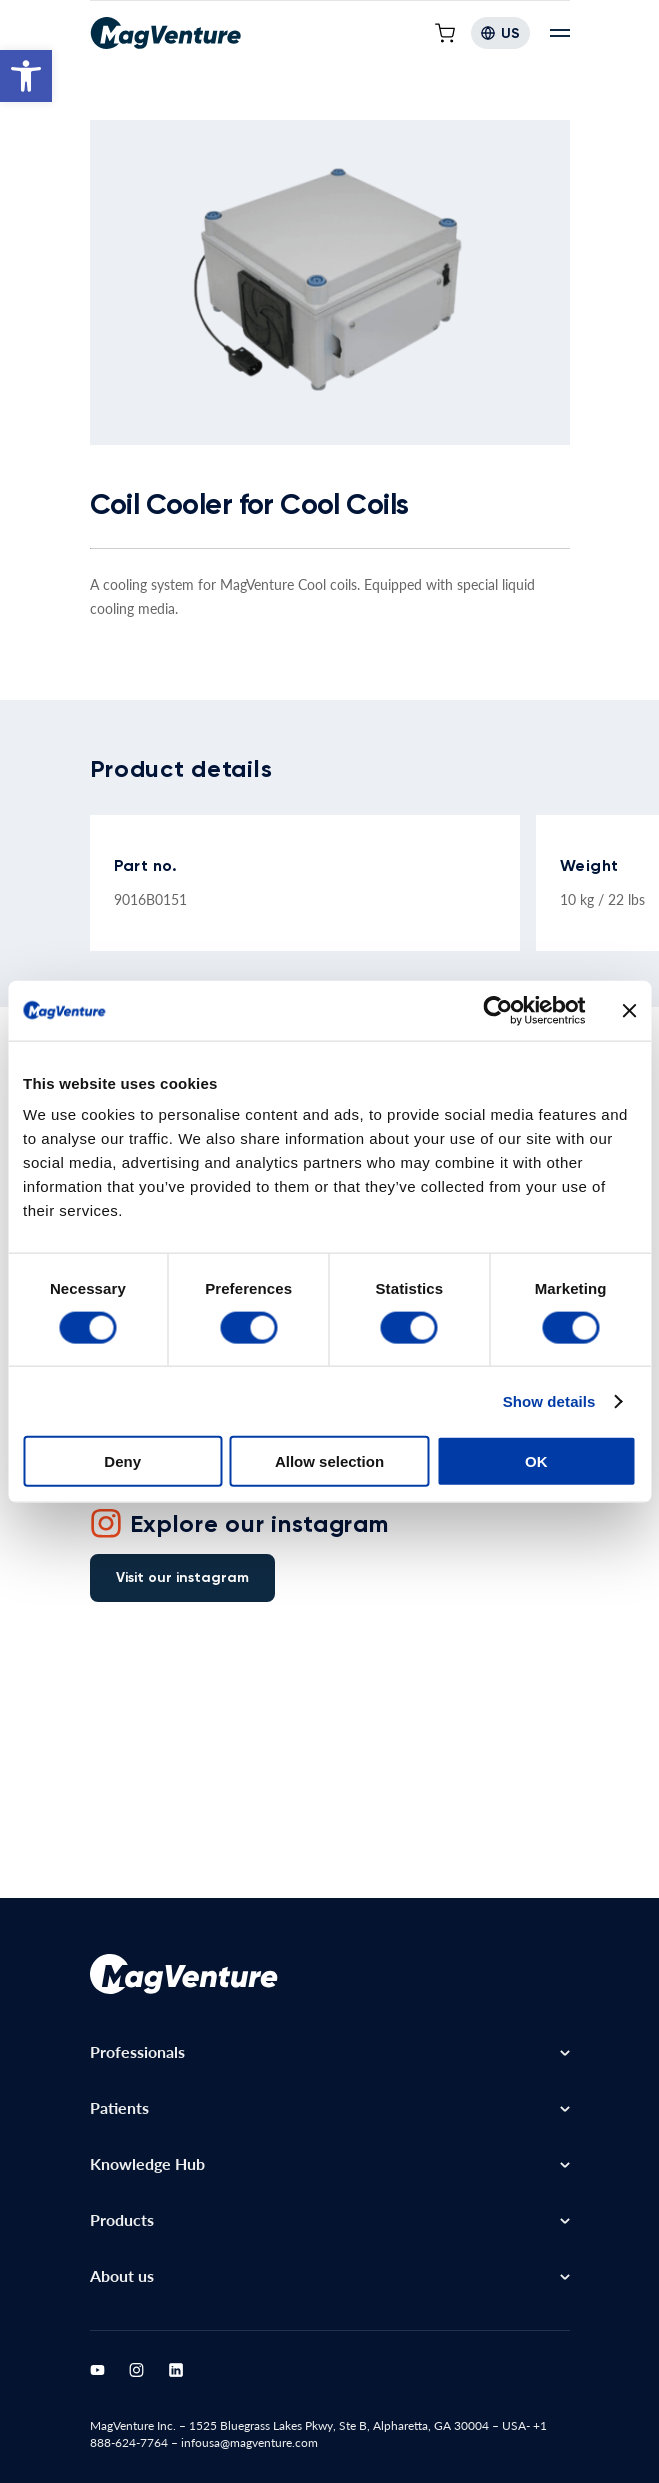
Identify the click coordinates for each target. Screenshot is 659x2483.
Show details (549, 1400)
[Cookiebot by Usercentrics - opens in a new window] (497, 1010)
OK (536, 1461)
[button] (26, 76)
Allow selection (329, 1461)
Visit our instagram (182, 1577)
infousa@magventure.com (249, 2442)
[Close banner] (629, 1010)
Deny (122, 1461)
